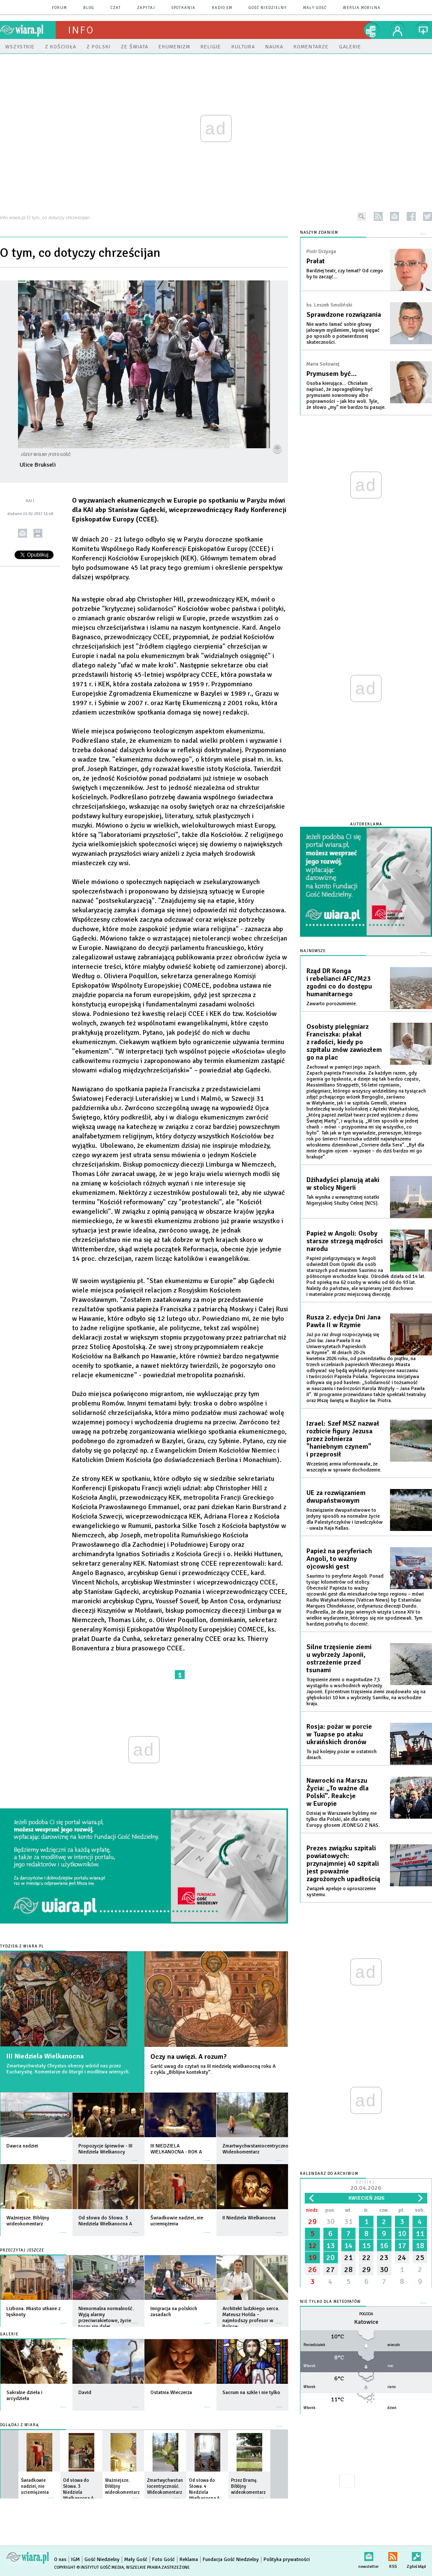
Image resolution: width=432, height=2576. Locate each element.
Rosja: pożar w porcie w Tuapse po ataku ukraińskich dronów (339, 1734)
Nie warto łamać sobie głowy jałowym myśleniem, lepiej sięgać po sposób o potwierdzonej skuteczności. (343, 333)
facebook (411, 216)
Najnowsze (313, 951)
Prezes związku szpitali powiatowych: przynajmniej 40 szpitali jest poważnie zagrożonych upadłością (343, 1863)
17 (402, 2245)
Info (81, 30)
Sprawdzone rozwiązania (343, 315)
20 (330, 2257)
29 (312, 2221)
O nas (60, 2559)
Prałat (315, 261)
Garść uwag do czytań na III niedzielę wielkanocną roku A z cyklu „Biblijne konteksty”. (213, 2069)
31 (348, 2221)
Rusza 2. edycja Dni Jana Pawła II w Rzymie (343, 1321)
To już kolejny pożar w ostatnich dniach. (341, 1754)
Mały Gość (315, 8)
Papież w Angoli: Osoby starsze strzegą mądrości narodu (344, 1241)
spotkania (183, 8)
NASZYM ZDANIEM (319, 232)
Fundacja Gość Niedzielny (231, 2559)
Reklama (189, 2559)
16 (384, 2245)
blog (88, 8)
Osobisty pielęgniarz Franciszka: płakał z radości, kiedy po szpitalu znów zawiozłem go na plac (344, 1042)
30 (330, 2221)
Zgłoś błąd (416, 2555)
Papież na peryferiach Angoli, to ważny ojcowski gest (339, 1558)
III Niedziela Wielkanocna (45, 2056)
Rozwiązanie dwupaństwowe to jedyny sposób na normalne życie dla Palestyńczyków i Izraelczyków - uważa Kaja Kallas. (344, 1519)
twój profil (397, 30)
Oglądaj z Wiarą (19, 2425)
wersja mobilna (362, 8)
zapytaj (146, 8)
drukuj (37, 533)
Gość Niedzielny (268, 8)
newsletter (394, 216)
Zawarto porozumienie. (331, 1004)
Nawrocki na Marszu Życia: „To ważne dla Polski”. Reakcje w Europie (337, 1792)
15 (366, 2245)
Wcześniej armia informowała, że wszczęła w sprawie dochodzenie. (343, 1467)
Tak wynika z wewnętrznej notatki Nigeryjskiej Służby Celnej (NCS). (342, 1200)
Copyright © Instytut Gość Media (89, 2567)
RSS (392, 2555)
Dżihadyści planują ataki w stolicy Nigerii (342, 1183)
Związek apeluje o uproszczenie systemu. (341, 1891)
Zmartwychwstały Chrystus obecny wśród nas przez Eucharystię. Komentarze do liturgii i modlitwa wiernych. (68, 2069)
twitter (427, 216)
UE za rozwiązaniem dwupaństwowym (336, 1496)
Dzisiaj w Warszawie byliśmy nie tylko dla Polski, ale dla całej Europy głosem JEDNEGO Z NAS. (343, 1819)
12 (312, 2245)
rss (378, 216)
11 (420, 2233)
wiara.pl (28, 30)
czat (116, 8)
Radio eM (222, 8)
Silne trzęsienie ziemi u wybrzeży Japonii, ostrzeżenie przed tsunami (339, 1658)
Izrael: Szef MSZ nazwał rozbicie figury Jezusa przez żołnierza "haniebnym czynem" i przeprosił (342, 1439)
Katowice (366, 2322)
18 (420, 2245)
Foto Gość (163, 2559)
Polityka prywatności (287, 2559)
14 (348, 2245)
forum (59, 8)
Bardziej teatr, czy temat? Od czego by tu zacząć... (344, 274)
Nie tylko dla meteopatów (330, 2301)
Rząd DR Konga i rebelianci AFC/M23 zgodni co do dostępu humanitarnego (339, 982)
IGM (75, 2559)
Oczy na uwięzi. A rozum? (188, 2057)
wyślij (22, 533)
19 (312, 2257)
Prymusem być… (331, 374)
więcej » (63, 2156)
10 (402, 2233)
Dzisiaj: (366, 2186)
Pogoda (366, 2314)
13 (330, 2245)
